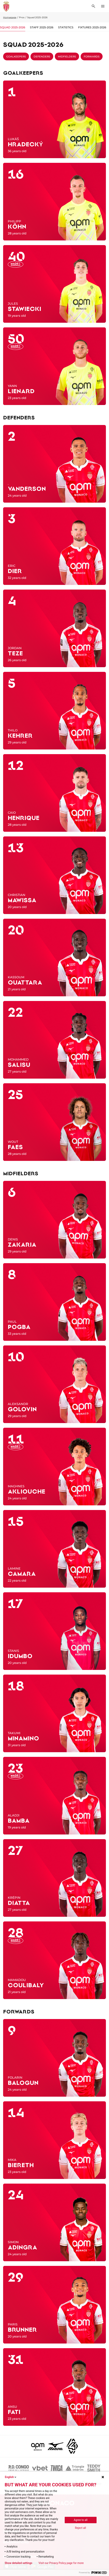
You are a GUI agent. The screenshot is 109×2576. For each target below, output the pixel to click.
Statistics (65, 27)
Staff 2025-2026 (41, 27)
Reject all (80, 2527)
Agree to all (80, 2519)
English (11, 2477)
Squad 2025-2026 (12, 27)
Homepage (9, 17)
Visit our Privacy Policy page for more (61, 2563)
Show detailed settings (18, 2563)
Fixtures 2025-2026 (92, 27)
